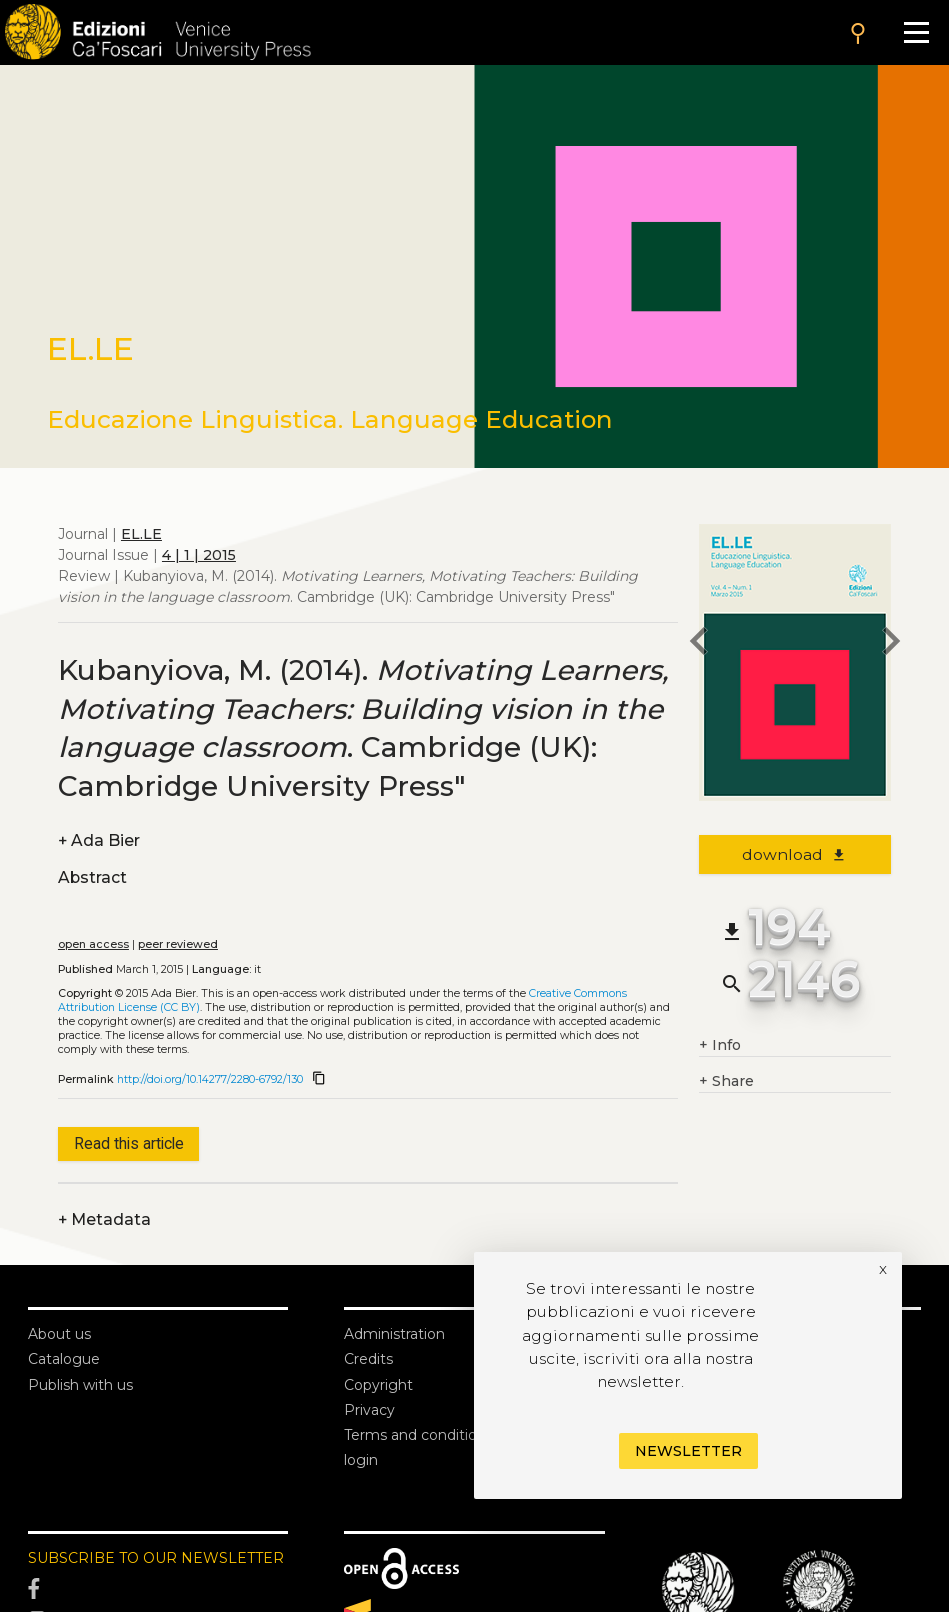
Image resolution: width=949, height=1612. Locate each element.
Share (726, 1081)
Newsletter (688, 1451)
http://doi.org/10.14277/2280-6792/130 (210, 1079)
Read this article (129, 1143)
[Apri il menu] (916, 32)
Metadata (104, 1219)
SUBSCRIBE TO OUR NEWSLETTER (156, 1558)
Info (720, 1045)
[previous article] (699, 644)
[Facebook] (158, 1589)
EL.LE (141, 534)
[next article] (891, 644)
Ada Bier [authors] (99, 840)
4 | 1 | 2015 (199, 555)
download (794, 854)
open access (93, 944)
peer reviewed (178, 944)
